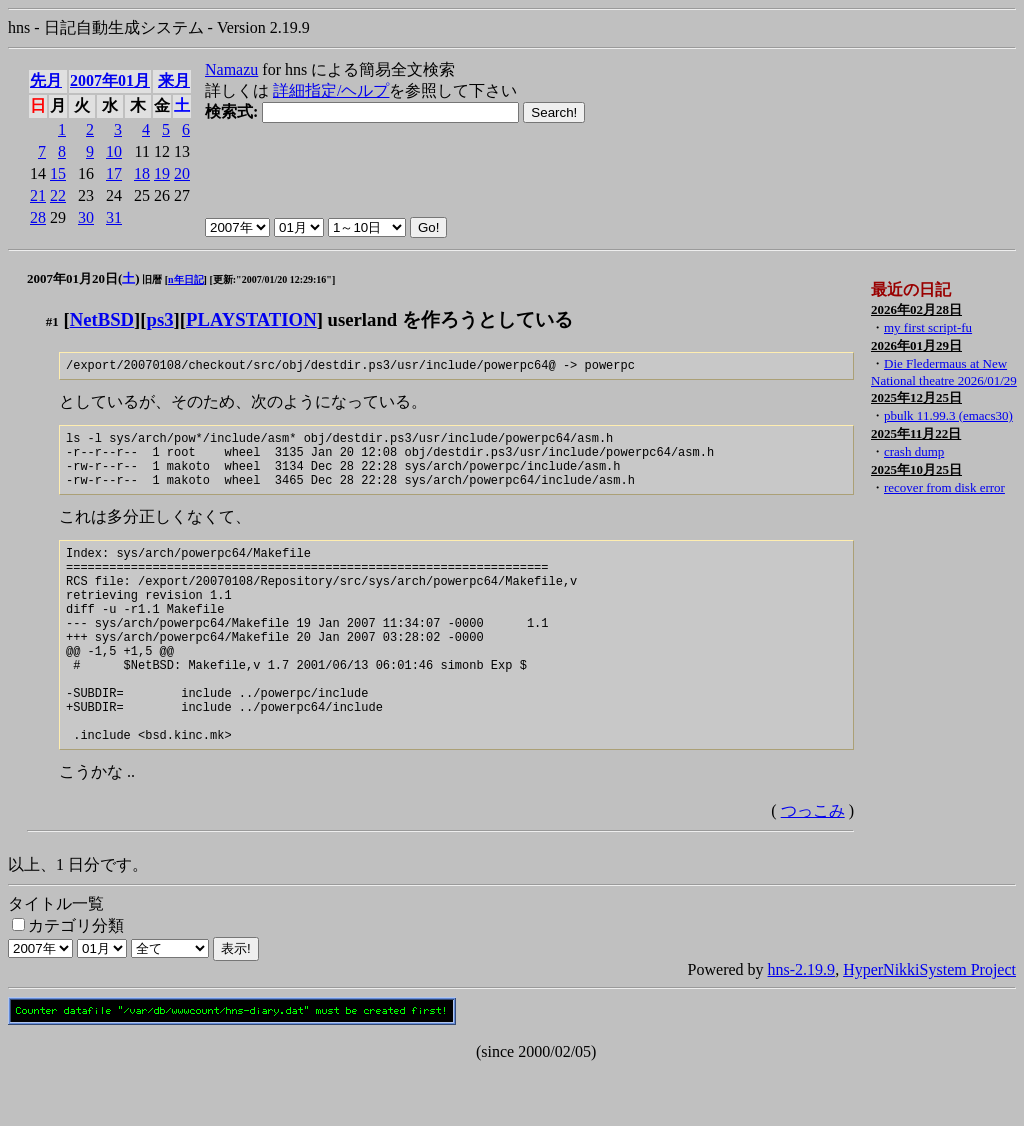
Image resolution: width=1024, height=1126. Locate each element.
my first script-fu (928, 327)
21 (38, 195)
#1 (52, 321)
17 (114, 173)
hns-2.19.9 (802, 1026)
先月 (46, 80)
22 (58, 195)
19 (162, 173)
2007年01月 (110, 80)
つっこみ (813, 867)
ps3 (160, 319)
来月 (174, 80)
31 (114, 217)
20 (182, 173)
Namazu (231, 69)
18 (142, 173)
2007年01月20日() (83, 278)
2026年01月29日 (916, 345)
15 (58, 173)
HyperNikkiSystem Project (929, 1026)
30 (86, 217)
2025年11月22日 (916, 433)
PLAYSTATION (251, 319)
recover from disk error (944, 487)
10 (114, 151)
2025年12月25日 (916, 397)
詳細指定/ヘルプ (331, 90)
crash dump (914, 451)
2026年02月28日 (916, 309)
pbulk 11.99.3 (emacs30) (948, 415)
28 (38, 217)
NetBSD (102, 319)
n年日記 (186, 279)
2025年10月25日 (916, 469)
